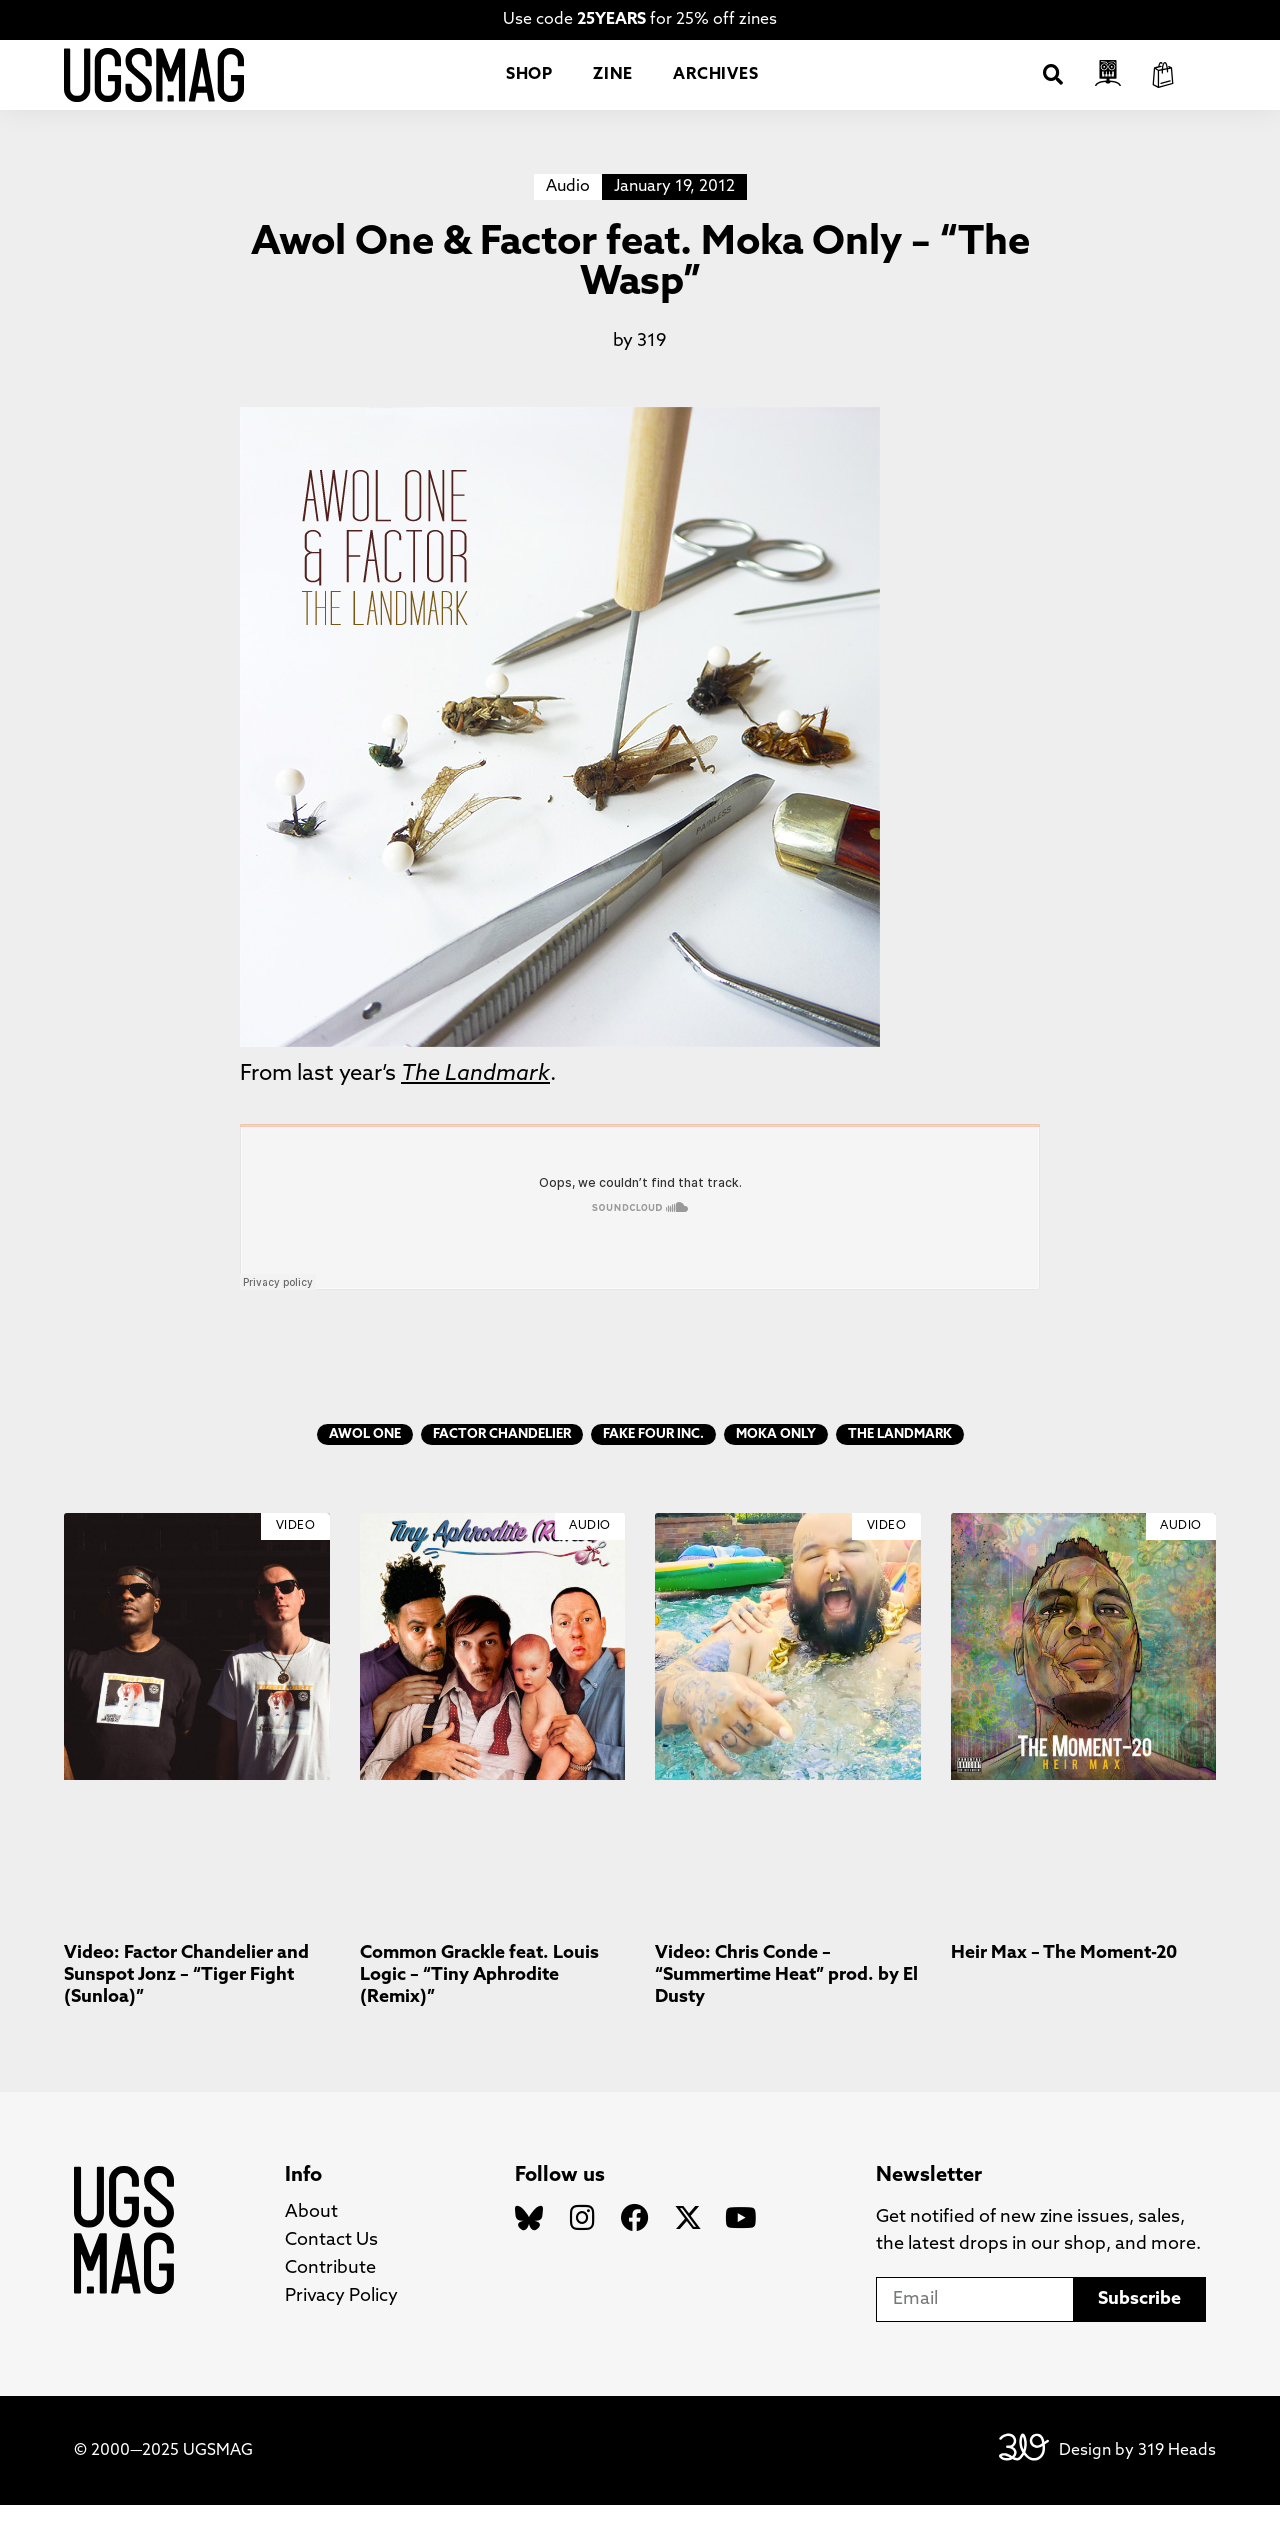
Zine (613, 90)
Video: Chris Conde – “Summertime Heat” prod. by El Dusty (786, 2005)
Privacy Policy (341, 2326)
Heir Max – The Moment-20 (1064, 1983)
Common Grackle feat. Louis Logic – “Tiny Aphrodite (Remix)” (479, 2005)
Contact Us (331, 2270)
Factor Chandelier (502, 1464)
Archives (715, 90)
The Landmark (900, 1464)
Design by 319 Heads (1137, 2481)
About (311, 2242)
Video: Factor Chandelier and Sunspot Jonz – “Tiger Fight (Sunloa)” (186, 2005)
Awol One (365, 1464)
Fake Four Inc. (653, 1464)
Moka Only (776, 1464)
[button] (1053, 90)
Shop (529, 90)
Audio (568, 217)
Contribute (330, 2298)
